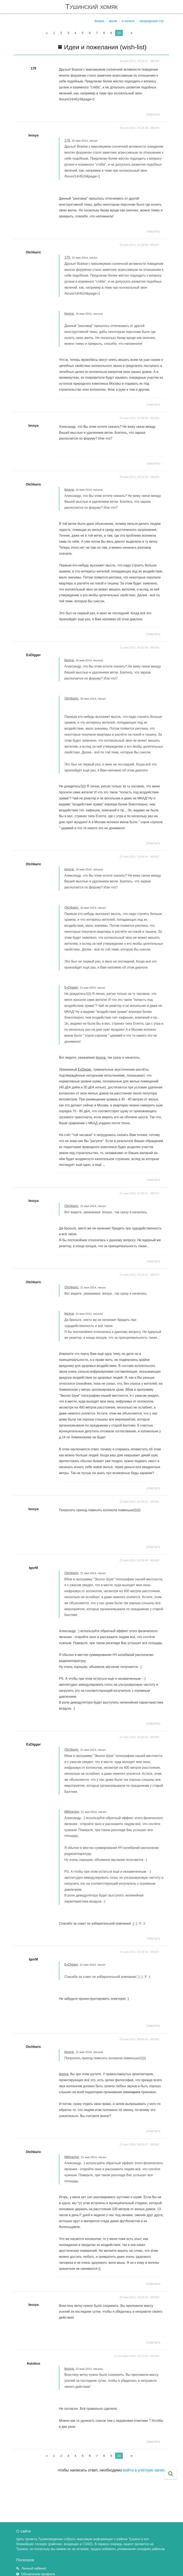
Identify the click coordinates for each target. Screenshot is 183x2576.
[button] (170, 2473)
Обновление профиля (38, 2574)
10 (119, 33)
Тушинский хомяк (91, 6)
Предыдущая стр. (151, 21)
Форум (99, 21)
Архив (113, 21)
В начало (128, 21)
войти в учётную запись (145, 2470)
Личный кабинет (33, 2568)
